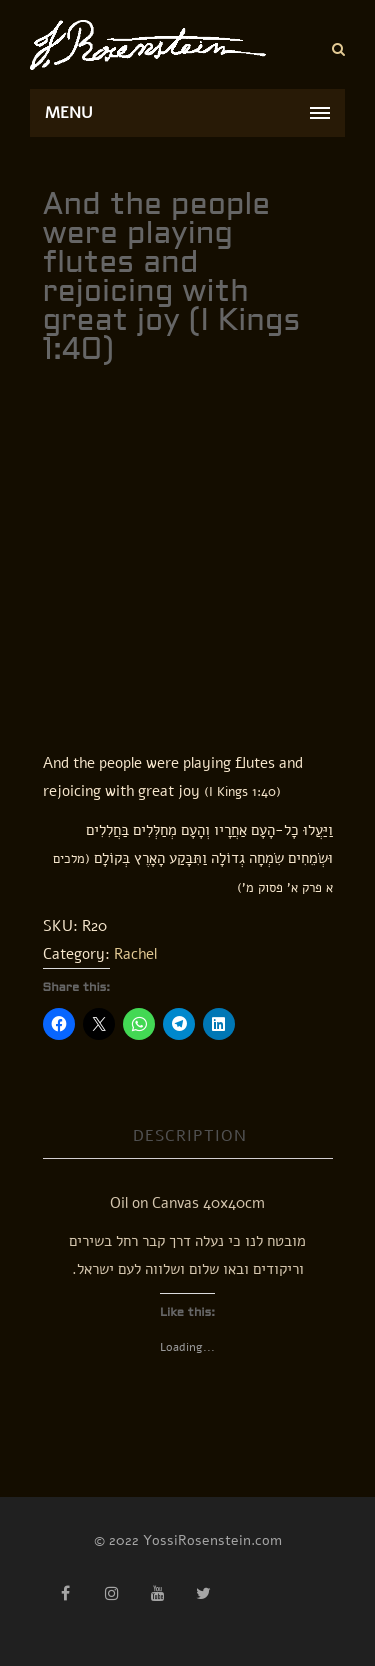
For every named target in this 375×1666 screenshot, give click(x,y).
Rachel (135, 954)
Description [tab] (190, 1136)
